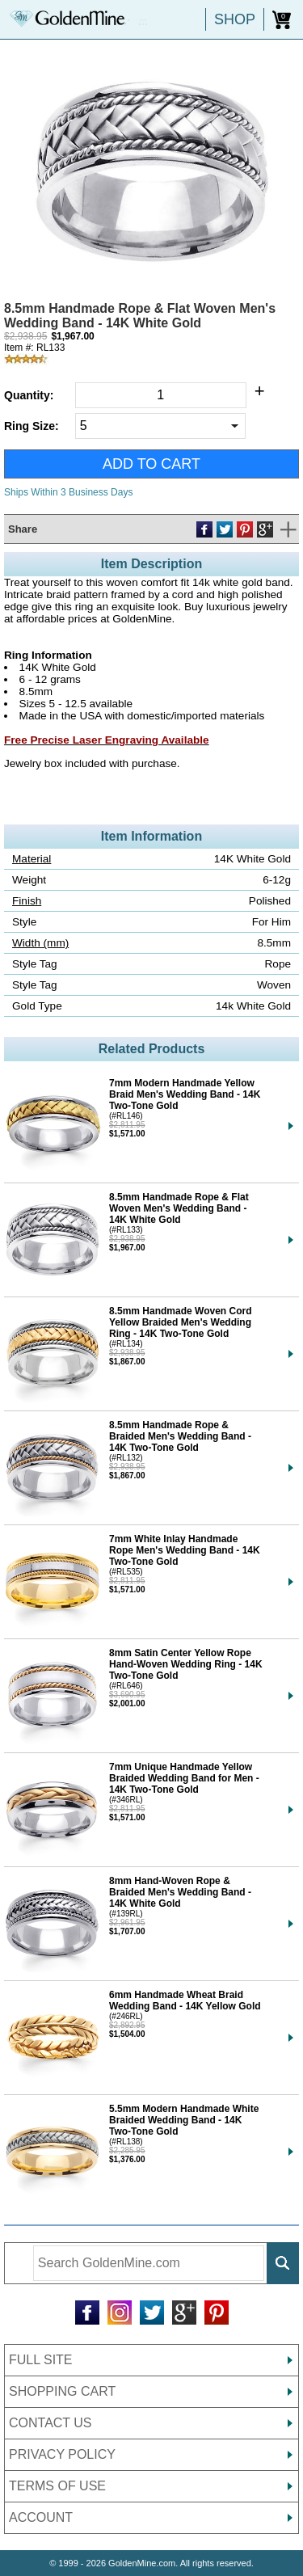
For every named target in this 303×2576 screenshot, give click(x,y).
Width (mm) (40, 943)
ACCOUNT (41, 2517)
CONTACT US (50, 2423)
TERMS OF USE (57, 2486)
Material (31, 859)
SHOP (234, 19)
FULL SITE (41, 2360)
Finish (26, 901)
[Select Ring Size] (160, 426)
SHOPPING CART (62, 2391)
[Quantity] (160, 395)
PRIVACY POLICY (62, 2454)
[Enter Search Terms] (148, 2263)
